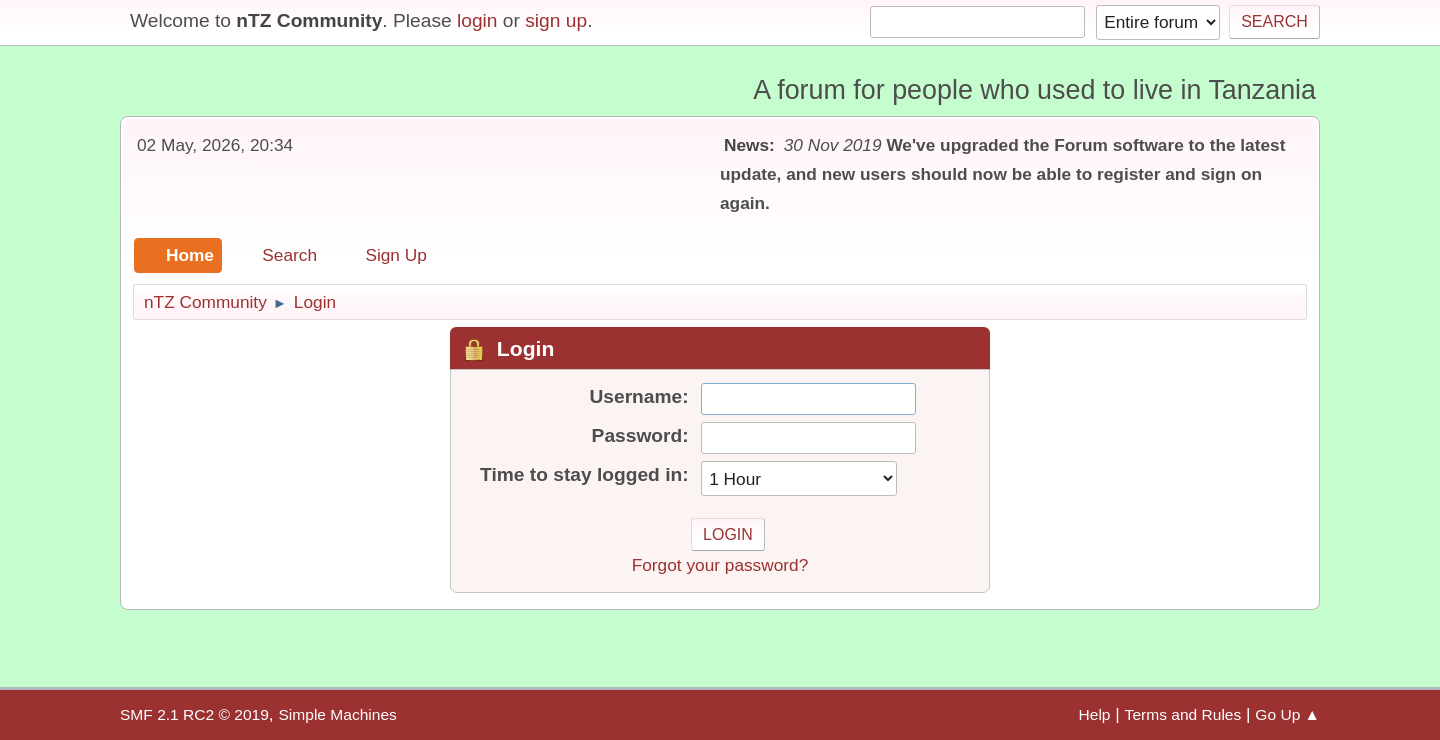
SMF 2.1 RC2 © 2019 (194, 714)
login (477, 20)
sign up (556, 20)
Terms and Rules (1183, 714)
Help (1095, 714)
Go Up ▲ (1287, 714)
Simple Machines (337, 714)
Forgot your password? (720, 565)
